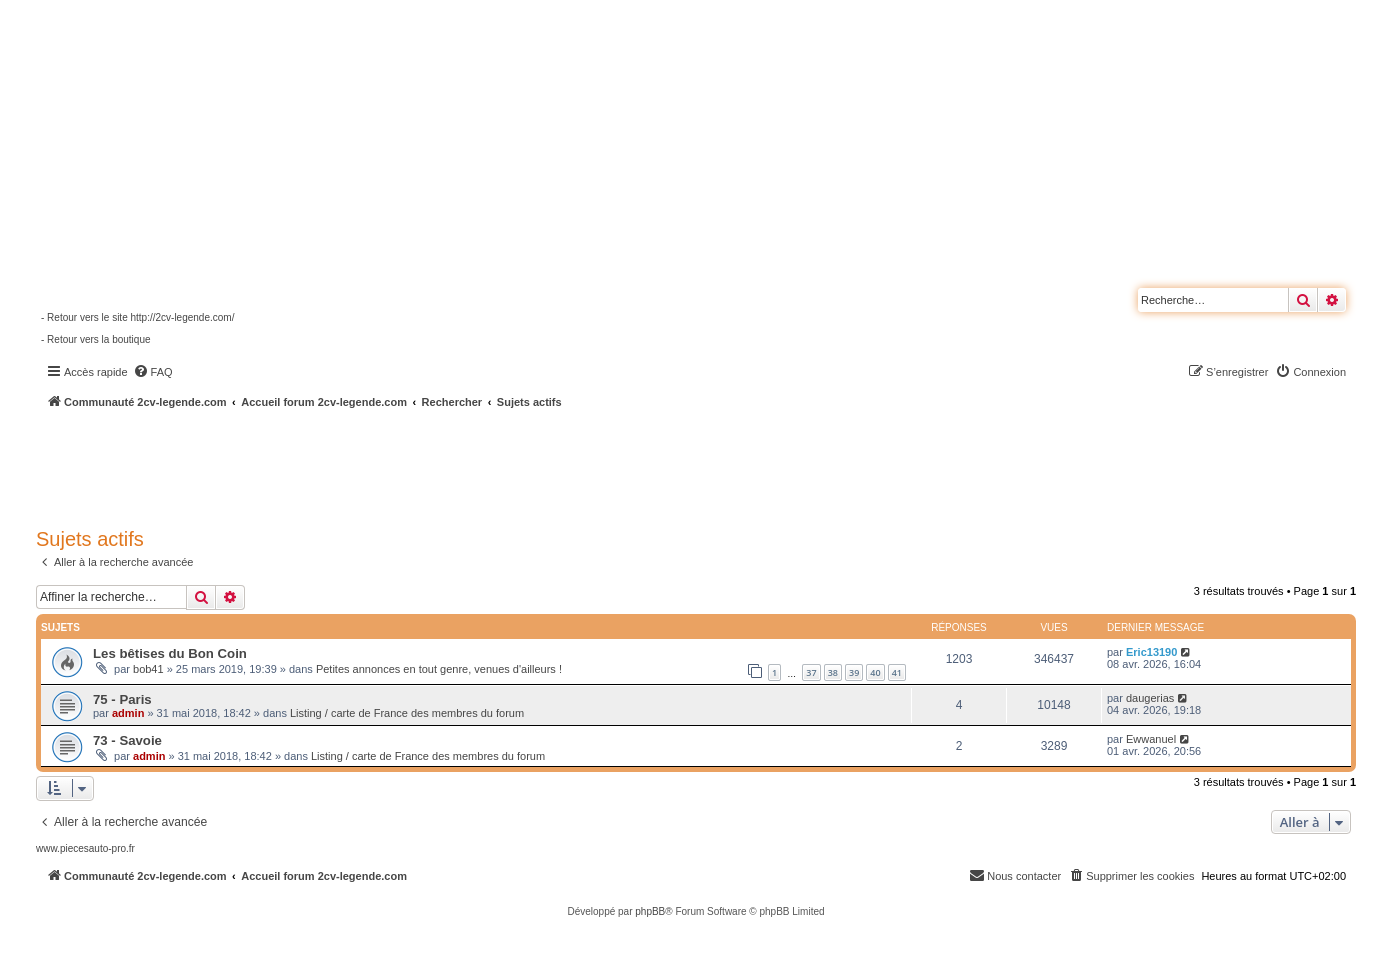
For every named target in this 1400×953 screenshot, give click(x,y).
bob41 (148, 669)
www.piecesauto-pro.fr (85, 848)
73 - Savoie (127, 740)
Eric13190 (1151, 652)
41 (897, 672)
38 (833, 672)
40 (875, 672)
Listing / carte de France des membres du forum (407, 713)
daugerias (1150, 698)
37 (811, 672)
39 (854, 672)
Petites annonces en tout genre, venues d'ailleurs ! (439, 669)
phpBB (650, 911)
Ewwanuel (1151, 739)
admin (128, 713)
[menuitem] (153, 372)
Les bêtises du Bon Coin (170, 653)
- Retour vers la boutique (96, 339)
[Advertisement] (536, 465)
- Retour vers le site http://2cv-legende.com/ (137, 317)
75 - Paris (122, 699)
